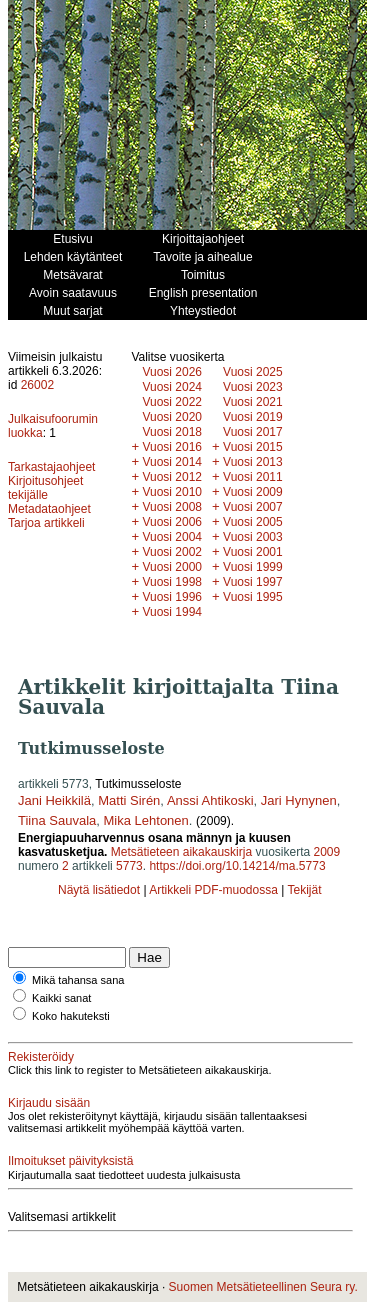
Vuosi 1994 (172, 612)
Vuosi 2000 (172, 567)
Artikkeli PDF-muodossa (213, 890)
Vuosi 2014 (172, 462)
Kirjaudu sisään (49, 1103)
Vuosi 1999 (253, 567)
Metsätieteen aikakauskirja (181, 852)
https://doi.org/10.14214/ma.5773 (237, 866)
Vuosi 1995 (253, 597)
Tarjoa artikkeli (46, 523)
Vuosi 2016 (172, 447)
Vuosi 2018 (172, 432)
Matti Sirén (129, 800)
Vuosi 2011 (253, 477)
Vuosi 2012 (172, 477)
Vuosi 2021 (253, 402)
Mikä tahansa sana (78, 980)
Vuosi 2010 (172, 492)
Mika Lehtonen (146, 820)
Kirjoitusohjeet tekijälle (45, 488)
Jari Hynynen (299, 800)
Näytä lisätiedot (100, 890)
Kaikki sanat (61, 998)
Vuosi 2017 (253, 432)
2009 (326, 852)
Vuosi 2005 (253, 522)
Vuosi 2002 (172, 552)
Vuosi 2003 (253, 537)
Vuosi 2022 (172, 402)
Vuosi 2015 (253, 447)
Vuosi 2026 (172, 372)
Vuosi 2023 (253, 387)
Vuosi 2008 (172, 507)
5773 (129, 866)
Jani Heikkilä (54, 800)
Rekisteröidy (41, 1057)
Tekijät (304, 890)
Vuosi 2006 (172, 522)
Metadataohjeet (49, 509)
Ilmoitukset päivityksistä (70, 1161)
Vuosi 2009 (253, 492)
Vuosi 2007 (253, 507)
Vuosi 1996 (172, 597)
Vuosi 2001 (253, 552)
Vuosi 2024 (172, 387)
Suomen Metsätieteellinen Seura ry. (263, 1287)
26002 (37, 385)
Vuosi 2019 (253, 417)
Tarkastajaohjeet (51, 467)
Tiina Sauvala (57, 820)
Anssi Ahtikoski (210, 800)
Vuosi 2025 (253, 372)
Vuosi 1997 (253, 582)
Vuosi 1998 (172, 582)
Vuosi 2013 (253, 462)
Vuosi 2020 (172, 417)
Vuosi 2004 (172, 537)
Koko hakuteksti (71, 1016)
